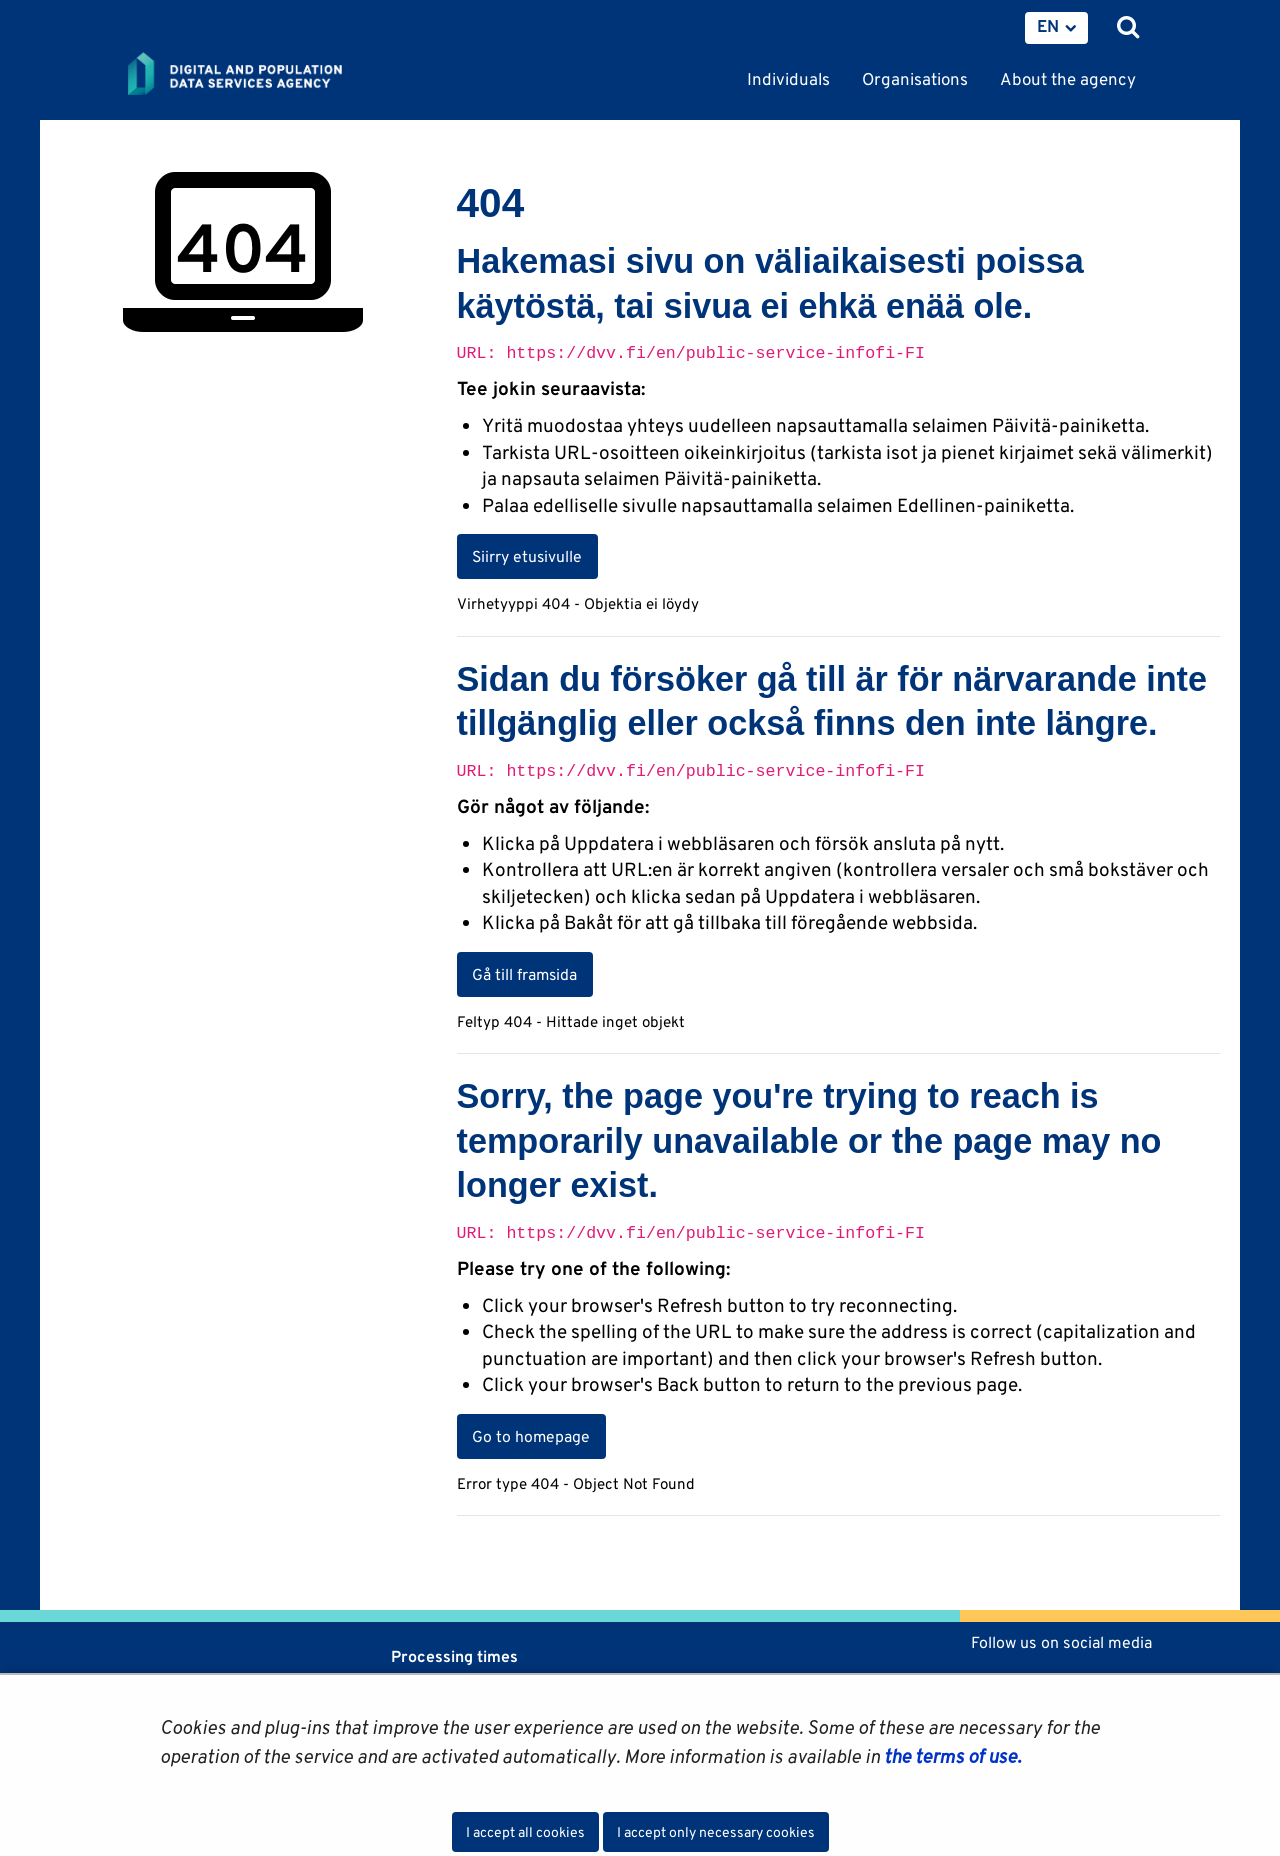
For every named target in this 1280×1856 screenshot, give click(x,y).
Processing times (454, 1656)
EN (1048, 26)
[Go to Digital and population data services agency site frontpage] (280, 75)
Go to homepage (531, 1436)
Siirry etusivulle (527, 556)
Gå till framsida (524, 974)
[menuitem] (1056, 28)
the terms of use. (950, 1756)
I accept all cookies (525, 1832)
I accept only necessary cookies (716, 1832)
